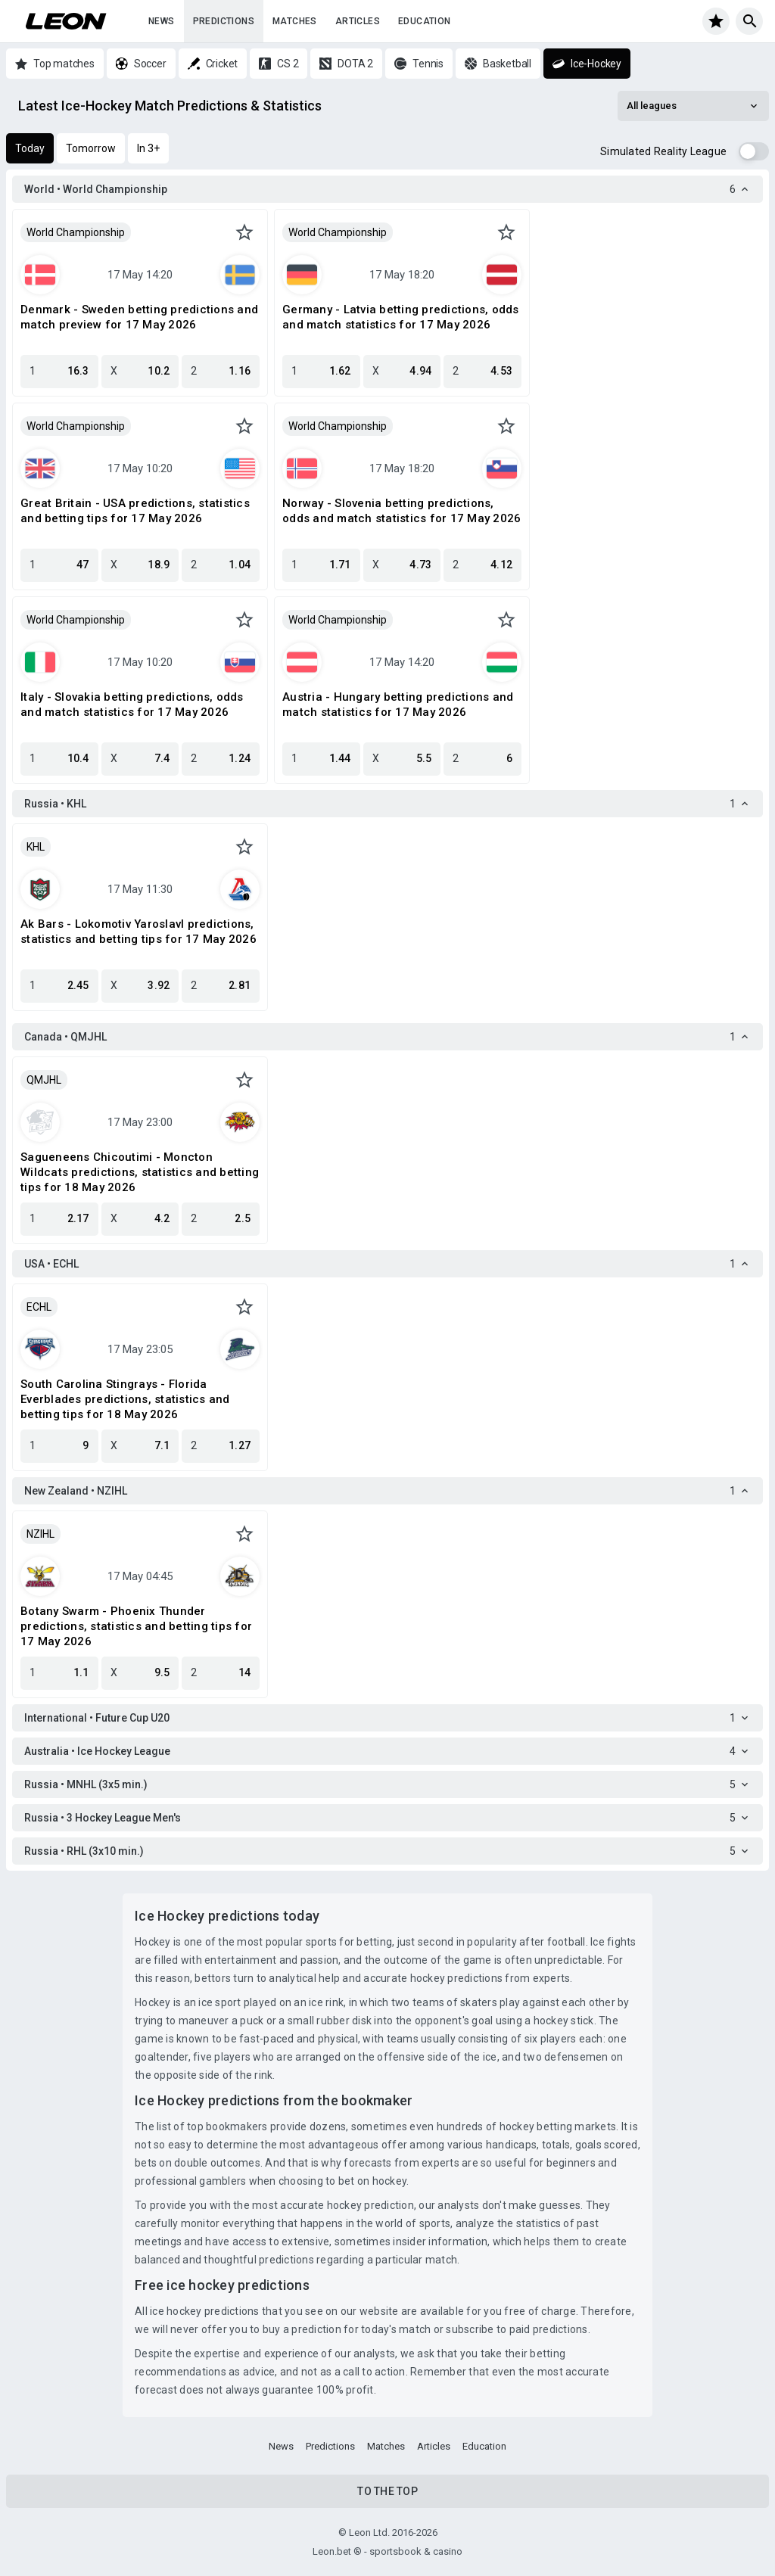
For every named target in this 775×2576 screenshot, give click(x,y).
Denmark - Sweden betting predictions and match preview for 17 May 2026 (139, 317)
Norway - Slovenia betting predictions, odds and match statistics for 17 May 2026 (401, 510)
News (161, 21)
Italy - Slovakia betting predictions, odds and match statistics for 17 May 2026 (132, 704)
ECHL (38, 1307)
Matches (294, 21)
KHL (35, 847)
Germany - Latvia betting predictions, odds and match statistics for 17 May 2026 (400, 317)
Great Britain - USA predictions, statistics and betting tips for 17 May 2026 (135, 510)
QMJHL (43, 1080)
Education (424, 21)
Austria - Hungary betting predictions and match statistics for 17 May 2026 (397, 704)
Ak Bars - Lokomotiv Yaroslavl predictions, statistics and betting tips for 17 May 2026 (138, 931)
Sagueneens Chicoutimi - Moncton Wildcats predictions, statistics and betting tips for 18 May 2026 (139, 1172)
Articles (357, 21)
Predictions (223, 21)
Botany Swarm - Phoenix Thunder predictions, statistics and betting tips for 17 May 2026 (136, 1626)
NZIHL (40, 1534)
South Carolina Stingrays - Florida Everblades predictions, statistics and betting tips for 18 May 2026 (125, 1399)
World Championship (75, 232)
